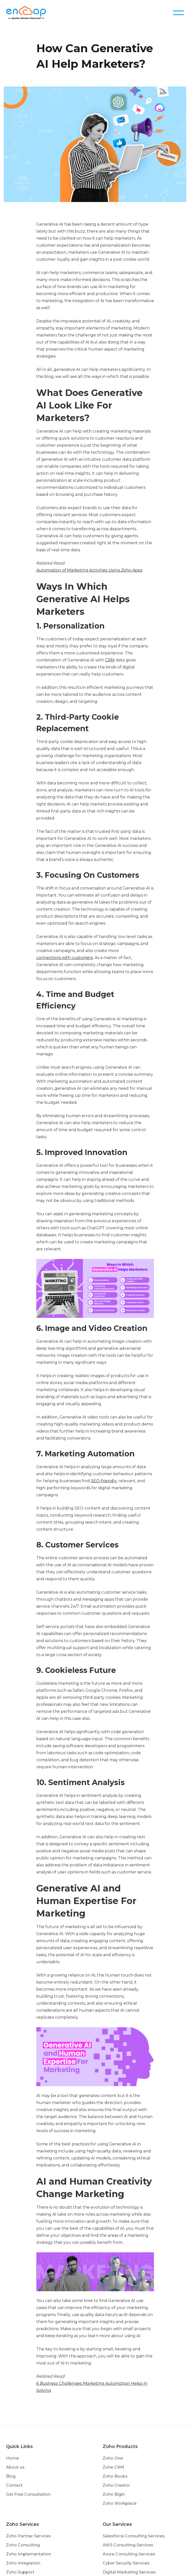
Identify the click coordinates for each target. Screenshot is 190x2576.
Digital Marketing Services (129, 2572)
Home (12, 2458)
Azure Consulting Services (129, 2554)
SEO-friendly (104, 1480)
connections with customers (64, 957)
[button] (178, 13)
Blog (11, 2476)
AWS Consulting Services (128, 2545)
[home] (28, 12)
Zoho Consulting (23, 2545)
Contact (14, 2485)
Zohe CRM (113, 2467)
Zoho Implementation (28, 2554)
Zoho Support (20, 2572)
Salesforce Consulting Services (134, 2536)
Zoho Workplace (119, 2503)
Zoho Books (115, 2476)
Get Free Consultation (28, 2494)
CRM (110, 660)
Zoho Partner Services (28, 2536)
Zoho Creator (116, 2485)
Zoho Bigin (114, 2494)
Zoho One (113, 2458)
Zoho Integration (23, 2563)
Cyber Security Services (126, 2563)
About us (15, 2467)
